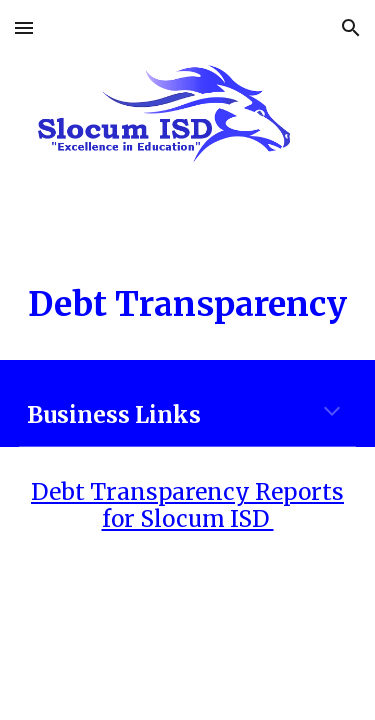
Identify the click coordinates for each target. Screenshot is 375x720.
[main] (188, 305)
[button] (24, 27)
